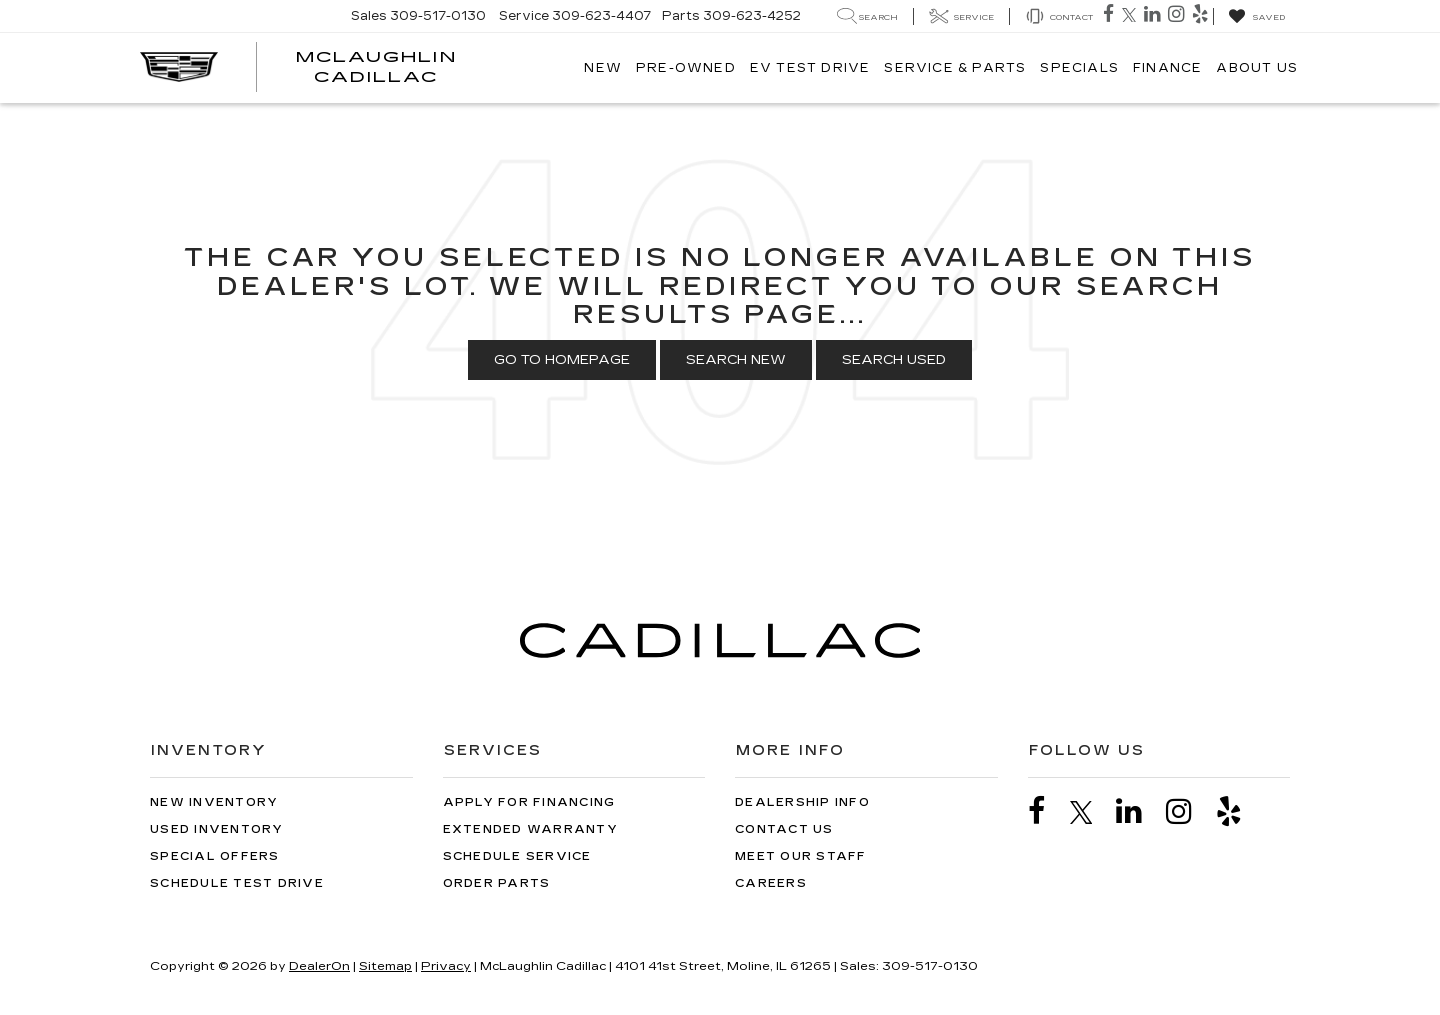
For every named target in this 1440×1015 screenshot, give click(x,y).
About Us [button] (1257, 68)
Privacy (446, 966)
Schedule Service (517, 856)
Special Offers (215, 856)
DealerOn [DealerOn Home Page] (319, 966)
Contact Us (784, 829)
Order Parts (497, 883)
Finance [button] (1167, 68)
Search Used (894, 360)
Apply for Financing (529, 802)
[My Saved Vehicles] (1256, 17)
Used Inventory (217, 829)
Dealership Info (802, 802)
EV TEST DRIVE (810, 68)
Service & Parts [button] (955, 68)
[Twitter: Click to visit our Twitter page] (1131, 16)
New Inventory (214, 802)
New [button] (603, 68)
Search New (736, 360)
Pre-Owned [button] (686, 68)
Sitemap (385, 966)
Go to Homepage (562, 360)
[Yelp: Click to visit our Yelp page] (1202, 16)
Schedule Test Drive (237, 883)
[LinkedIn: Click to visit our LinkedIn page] (1154, 16)
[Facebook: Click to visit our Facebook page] (1111, 16)
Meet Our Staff (801, 856)
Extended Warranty (530, 829)
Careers (771, 883)
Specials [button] (1079, 68)
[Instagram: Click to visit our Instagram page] (1178, 16)
